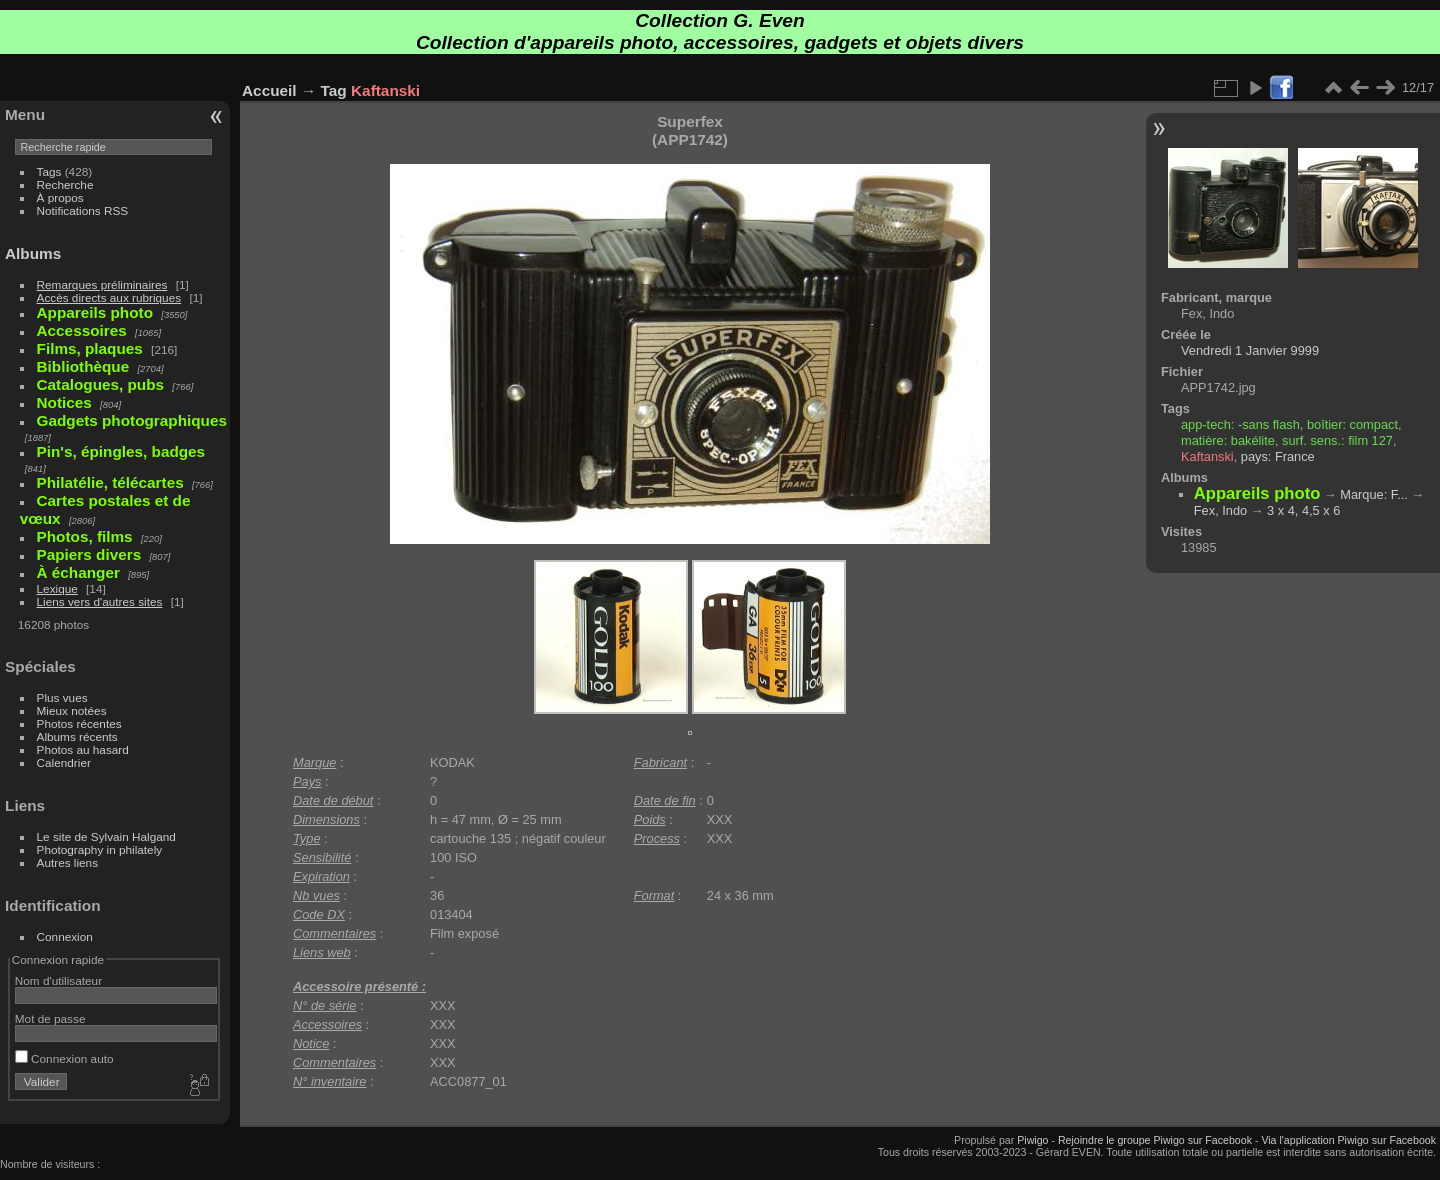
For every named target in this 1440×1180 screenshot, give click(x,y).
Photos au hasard (83, 749)
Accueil (269, 90)
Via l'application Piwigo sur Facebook (1348, 1140)
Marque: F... (1374, 494)
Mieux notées (72, 710)
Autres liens (67, 862)
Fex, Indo (1220, 510)
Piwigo (1032, 1140)
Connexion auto (64, 1058)
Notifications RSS (83, 210)
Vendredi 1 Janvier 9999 (1250, 350)
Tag (334, 90)
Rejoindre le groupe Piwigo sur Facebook (1155, 1140)
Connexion (65, 936)
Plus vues (62, 697)
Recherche (65, 184)
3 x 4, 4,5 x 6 (1303, 510)
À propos (60, 197)
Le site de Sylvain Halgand (106, 836)
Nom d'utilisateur (58, 980)
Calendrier (64, 762)
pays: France (1278, 456)
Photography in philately (100, 849)
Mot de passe (50, 1018)
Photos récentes (79, 723)
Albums (33, 253)
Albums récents (77, 736)
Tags (49, 171)
